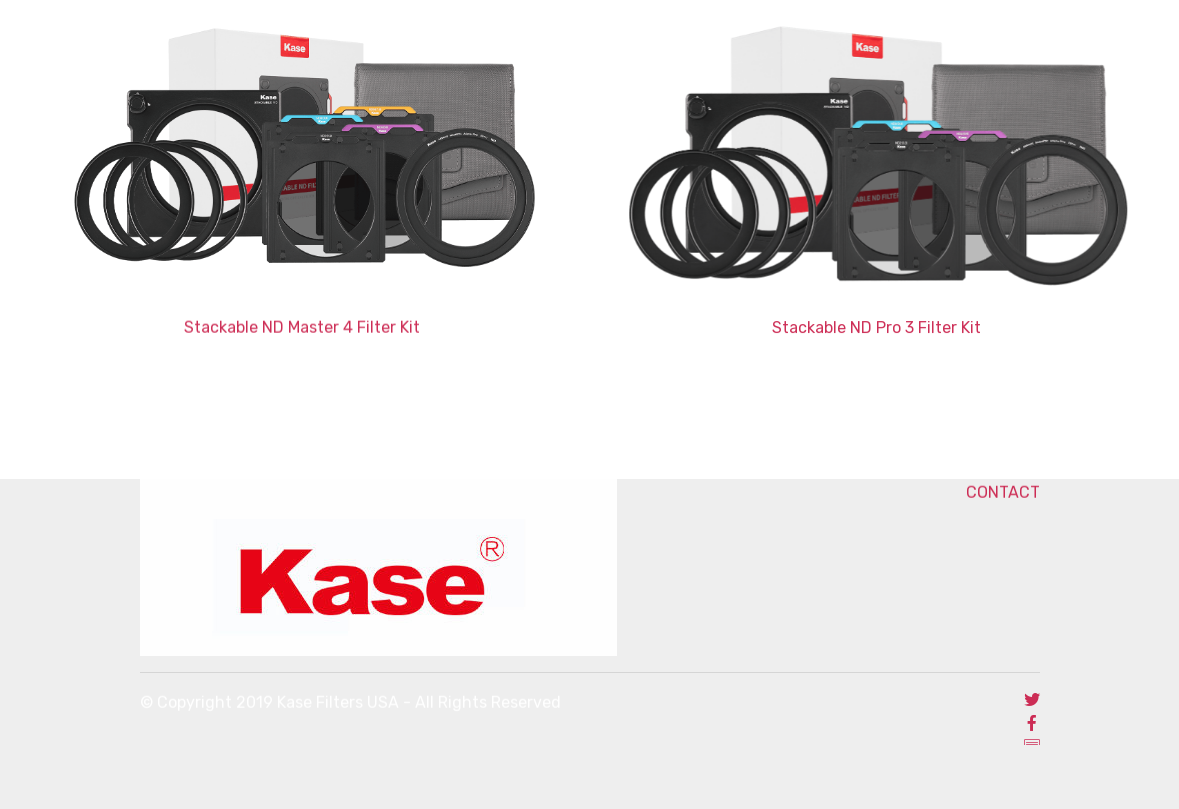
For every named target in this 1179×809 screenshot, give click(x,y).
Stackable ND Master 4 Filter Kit (302, 328)
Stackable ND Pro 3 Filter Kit (876, 328)
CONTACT (955, 492)
